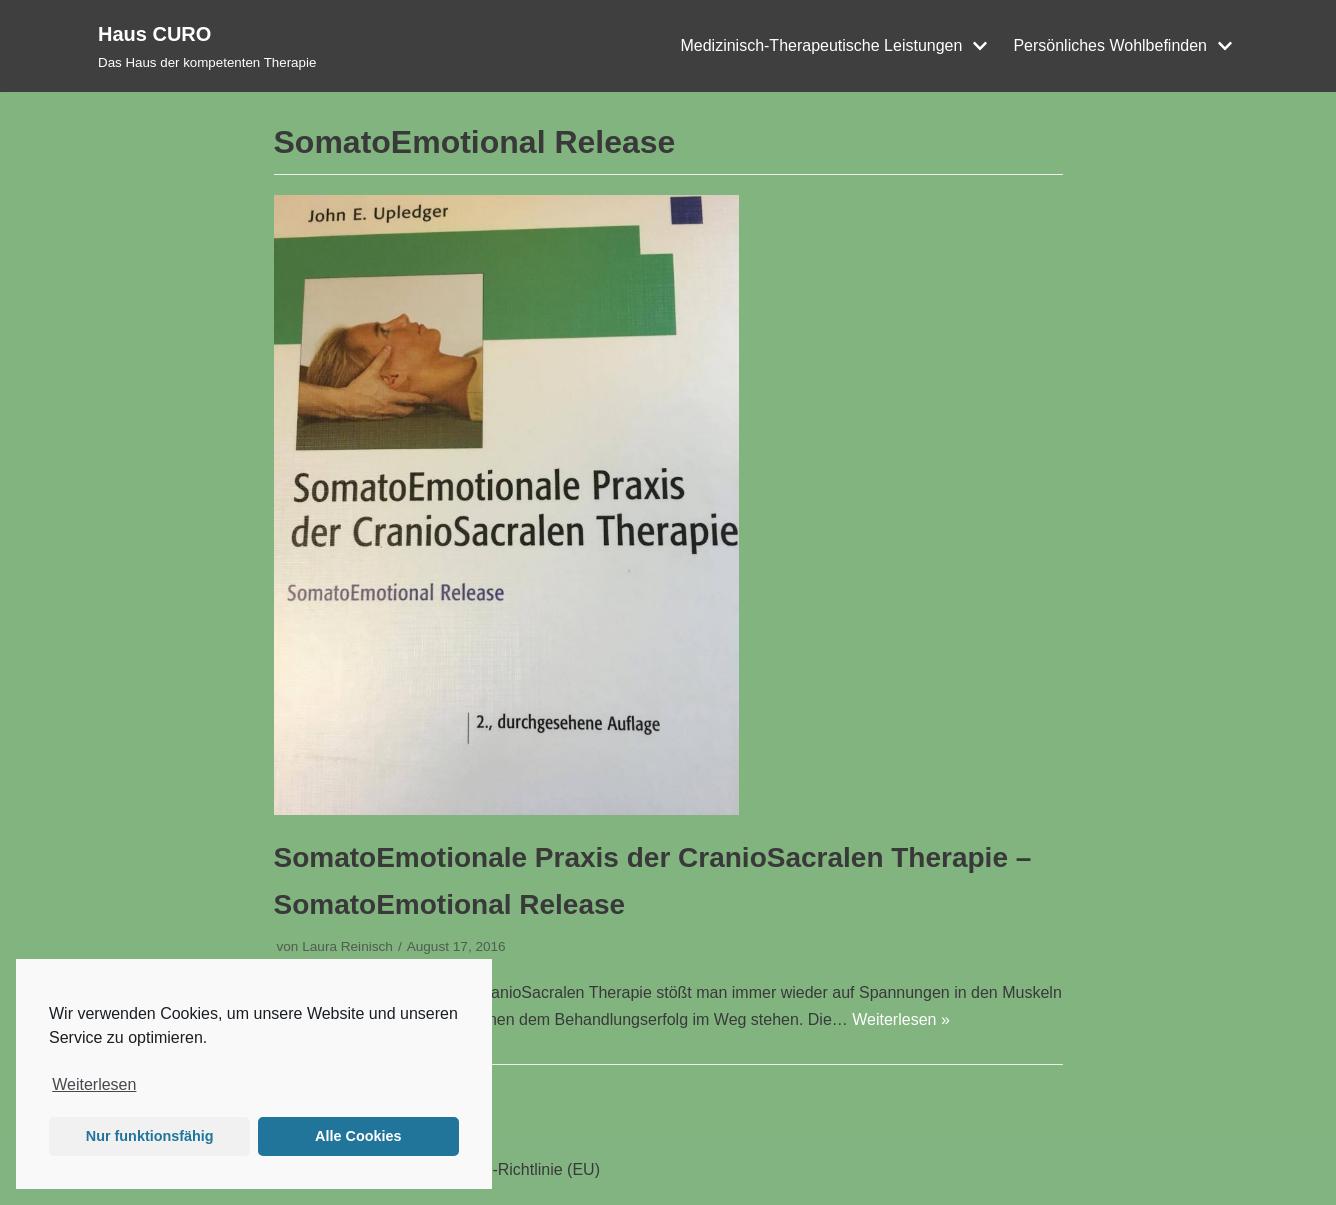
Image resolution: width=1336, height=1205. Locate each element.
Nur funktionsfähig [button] (150, 1136)
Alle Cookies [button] (358, 1136)
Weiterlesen (94, 1084)
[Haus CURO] (207, 46)
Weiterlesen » (901, 1019)
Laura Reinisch (347, 946)
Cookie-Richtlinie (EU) (521, 1169)
